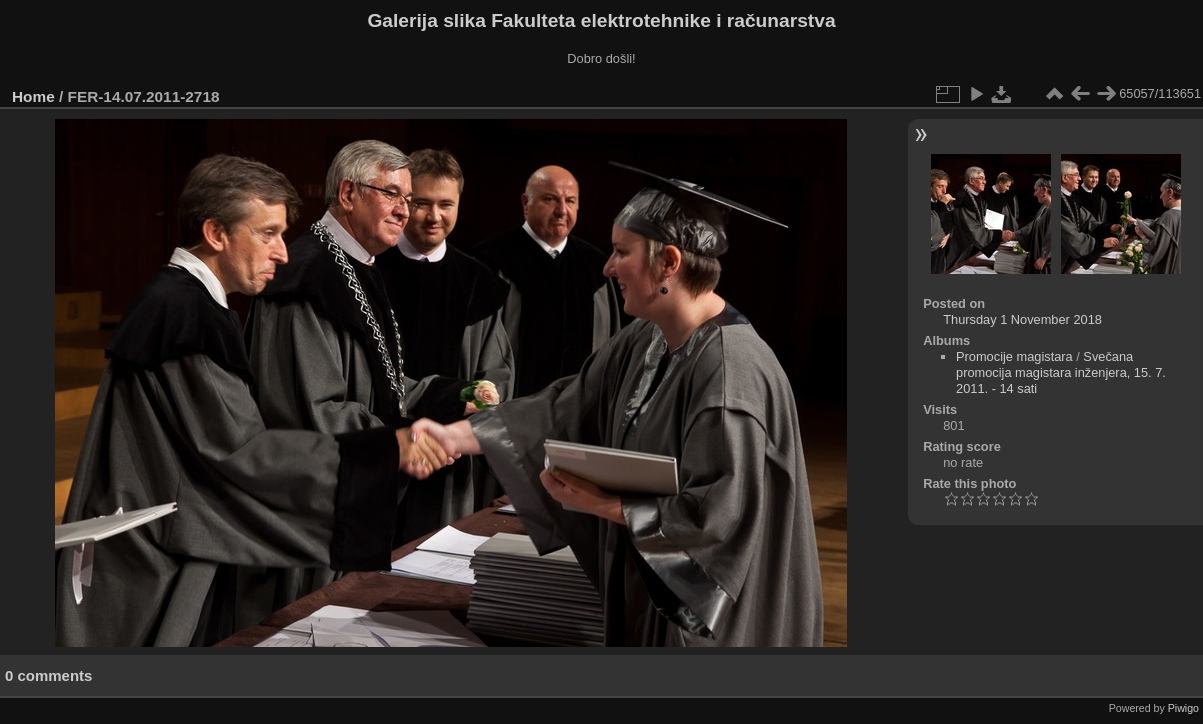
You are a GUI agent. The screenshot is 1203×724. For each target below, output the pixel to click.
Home (33, 96)
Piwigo (1183, 708)
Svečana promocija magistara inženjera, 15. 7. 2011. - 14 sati (1061, 372)
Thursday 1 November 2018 (1022, 319)
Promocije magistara (1014, 356)
